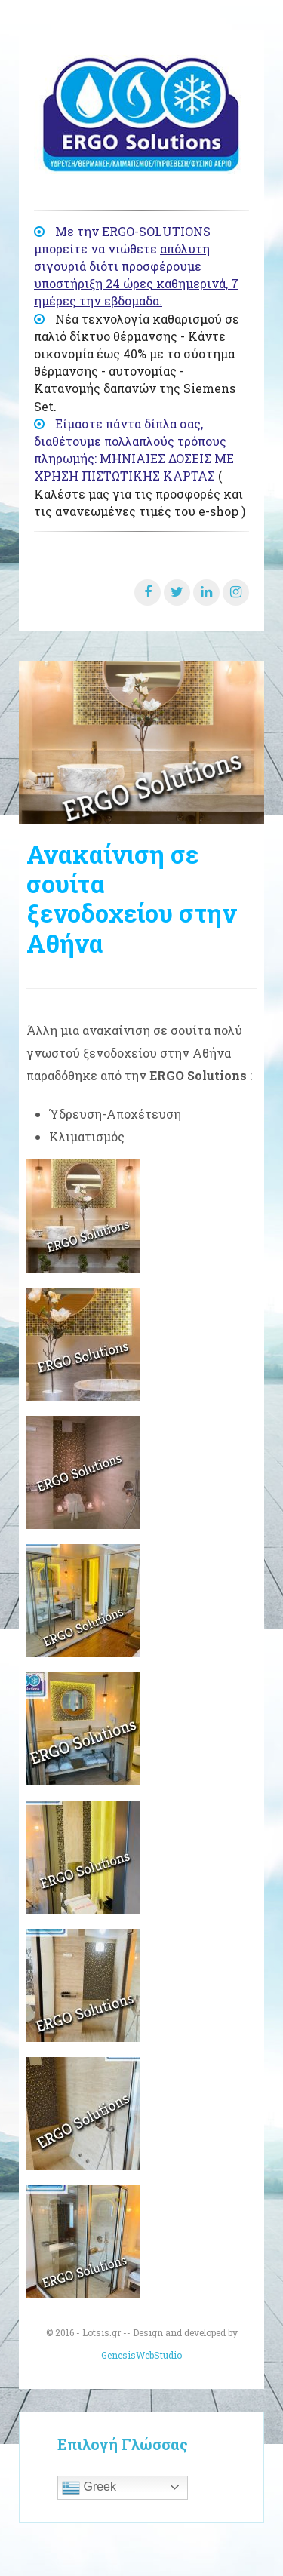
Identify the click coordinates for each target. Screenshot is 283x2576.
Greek (89, 2488)
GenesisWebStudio (141, 2355)
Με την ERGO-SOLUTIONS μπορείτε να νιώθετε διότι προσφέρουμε (136, 266)
